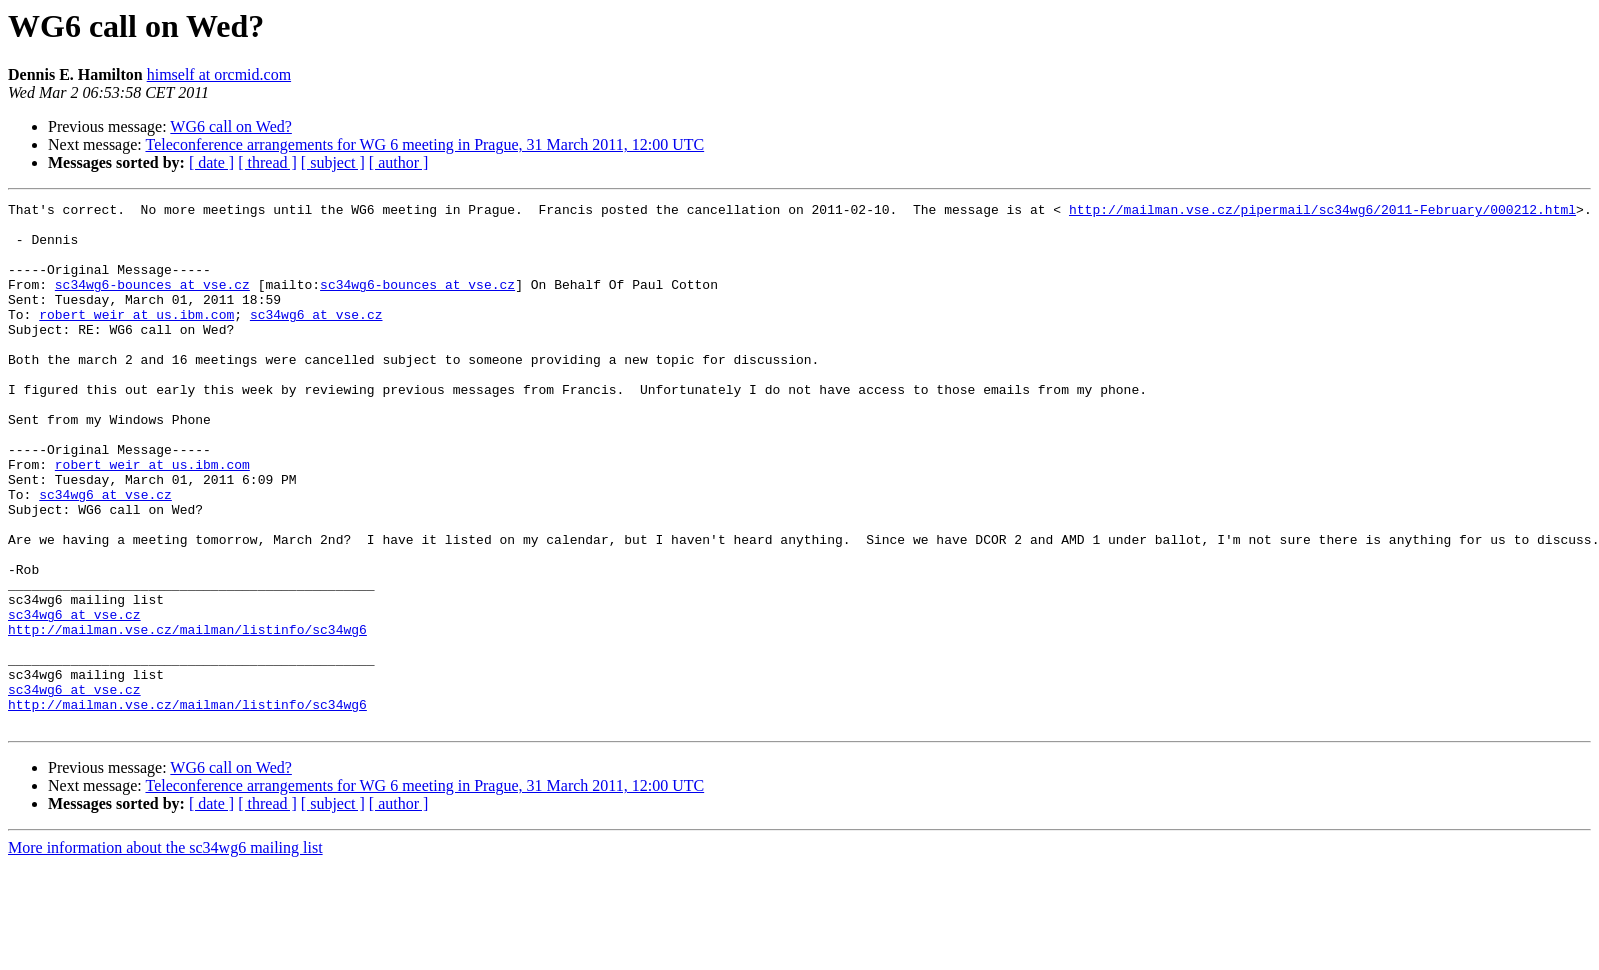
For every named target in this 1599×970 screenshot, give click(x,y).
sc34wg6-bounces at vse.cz (152, 302)
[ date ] (211, 162)
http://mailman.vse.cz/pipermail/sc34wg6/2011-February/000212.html (1322, 212)
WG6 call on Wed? (230, 126)
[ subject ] (333, 162)
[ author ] (399, 162)
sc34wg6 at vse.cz (316, 338)
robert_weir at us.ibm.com (136, 338)
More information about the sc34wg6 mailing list (165, 952)
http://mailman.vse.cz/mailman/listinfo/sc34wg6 (187, 716)
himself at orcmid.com (219, 74)
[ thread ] (267, 162)
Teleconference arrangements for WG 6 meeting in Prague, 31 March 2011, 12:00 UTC (424, 144)
